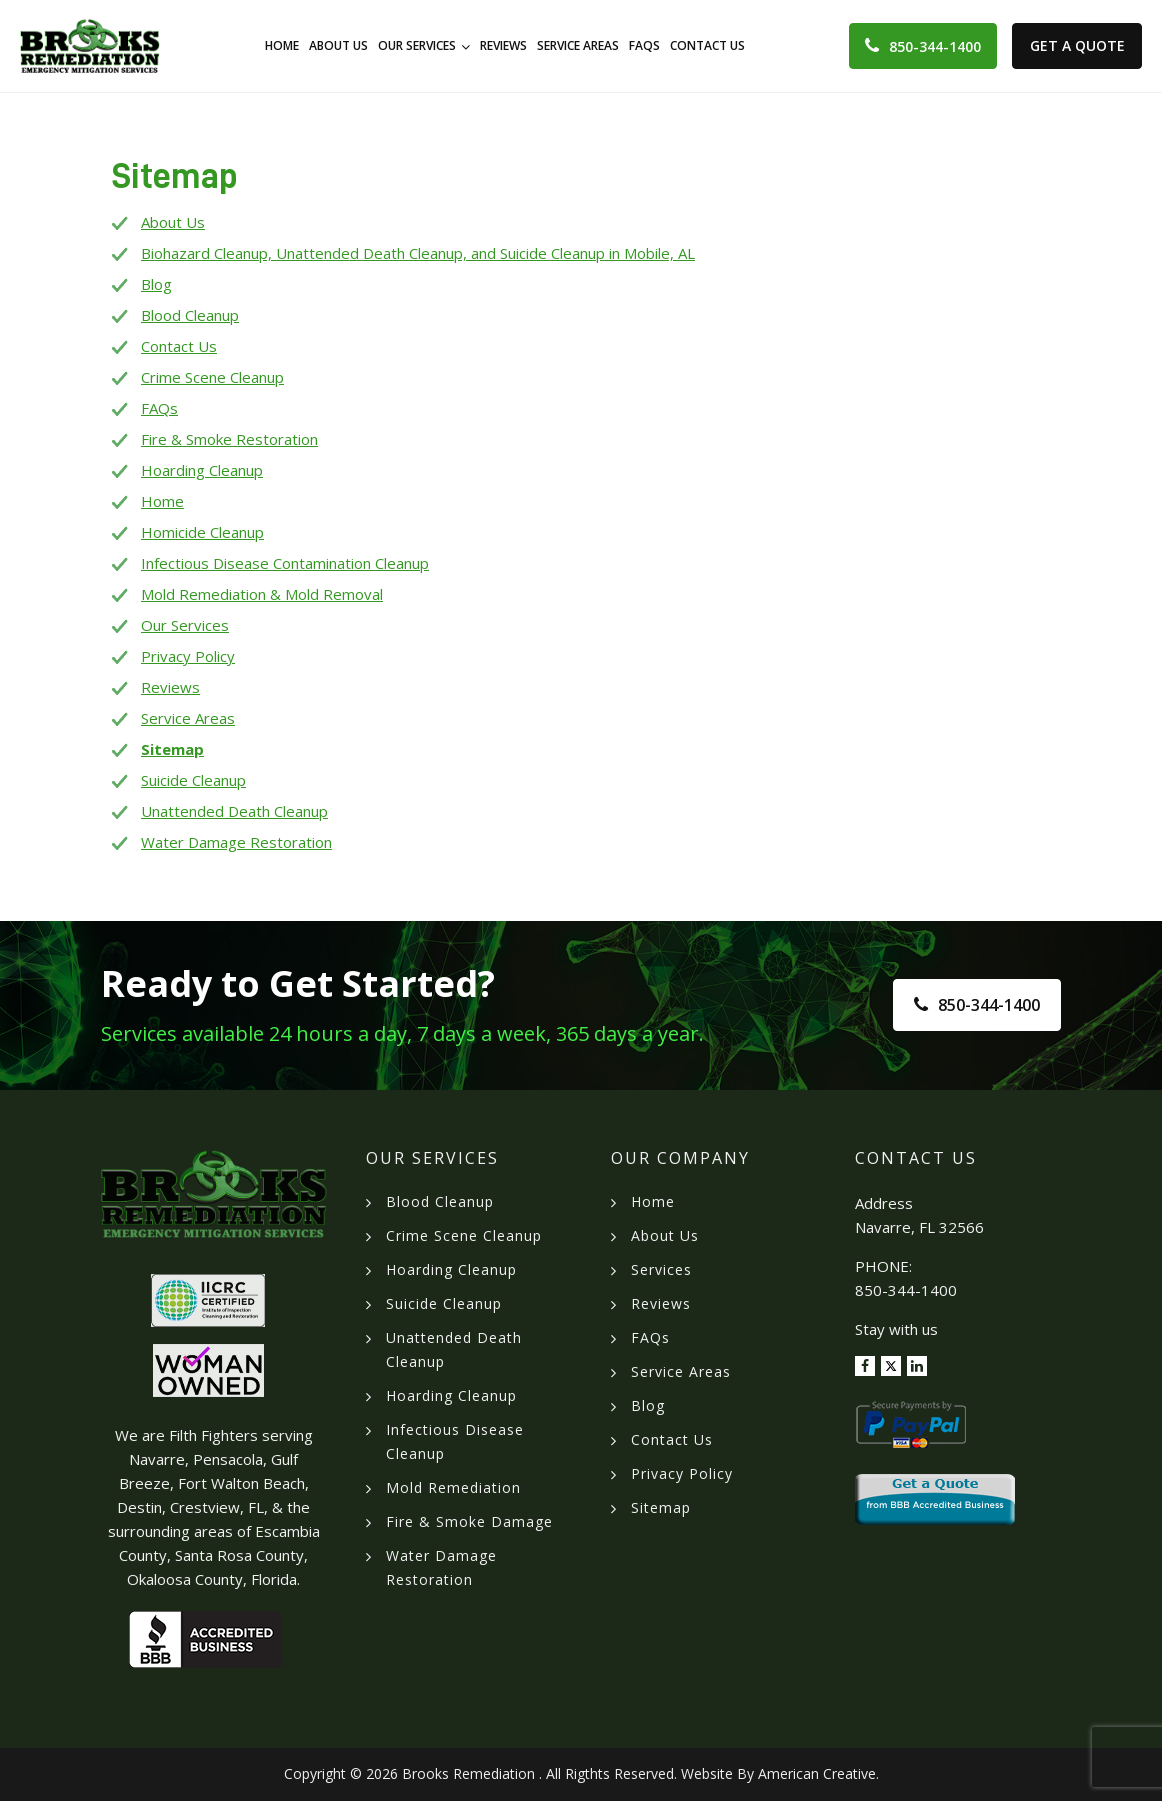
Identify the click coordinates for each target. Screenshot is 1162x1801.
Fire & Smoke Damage (469, 1521)
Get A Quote (1077, 45)
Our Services (185, 625)
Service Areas (188, 718)
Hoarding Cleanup (202, 470)
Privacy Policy (188, 656)
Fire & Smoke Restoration (229, 439)
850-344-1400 (935, 46)
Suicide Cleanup (193, 780)
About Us (173, 222)
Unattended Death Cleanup (234, 811)
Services (661, 1269)
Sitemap (172, 749)
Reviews (170, 687)
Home (162, 501)
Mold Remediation (453, 1487)
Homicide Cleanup (202, 532)
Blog (156, 284)
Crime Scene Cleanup (212, 377)
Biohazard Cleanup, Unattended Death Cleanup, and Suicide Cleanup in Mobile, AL (418, 253)
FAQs (159, 408)
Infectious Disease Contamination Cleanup (285, 563)
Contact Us (179, 346)
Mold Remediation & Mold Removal (262, 594)
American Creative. (818, 1773)
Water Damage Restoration (236, 842)
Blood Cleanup (190, 315)
